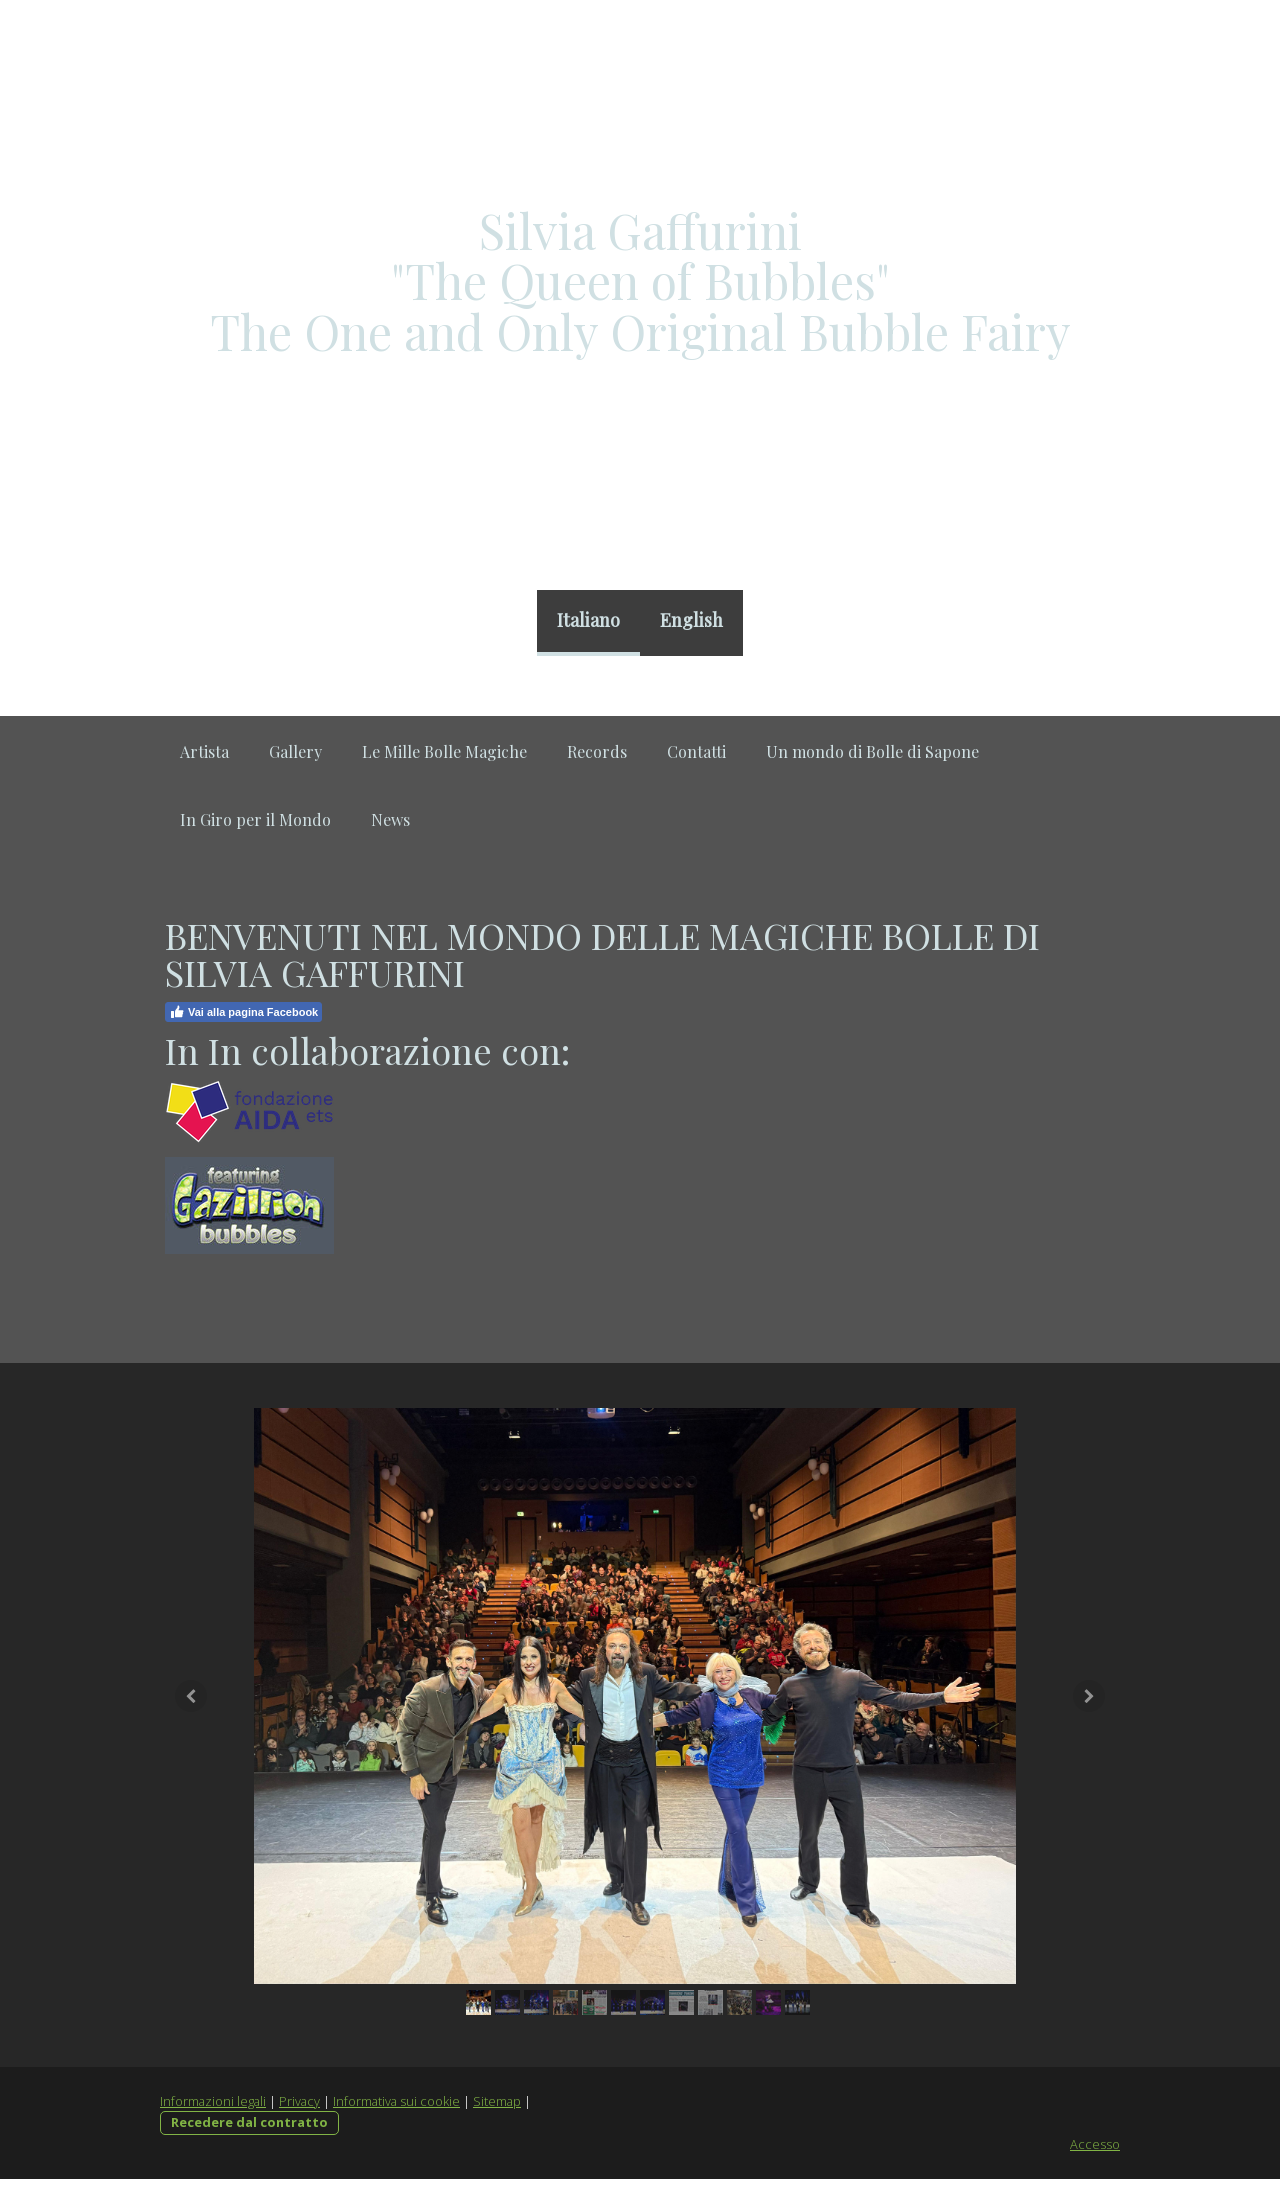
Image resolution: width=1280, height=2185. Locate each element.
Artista (204, 751)
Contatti (696, 751)
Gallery (295, 751)
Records (597, 751)
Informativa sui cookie (396, 2106)
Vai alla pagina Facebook (243, 1012)
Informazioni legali (213, 2106)
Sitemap (497, 2106)
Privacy (299, 2106)
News (390, 819)
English (691, 620)
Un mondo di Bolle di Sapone (872, 751)
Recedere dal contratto (249, 2127)
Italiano (588, 620)
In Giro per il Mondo (255, 819)
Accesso (1095, 2149)
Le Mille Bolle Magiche (444, 751)
